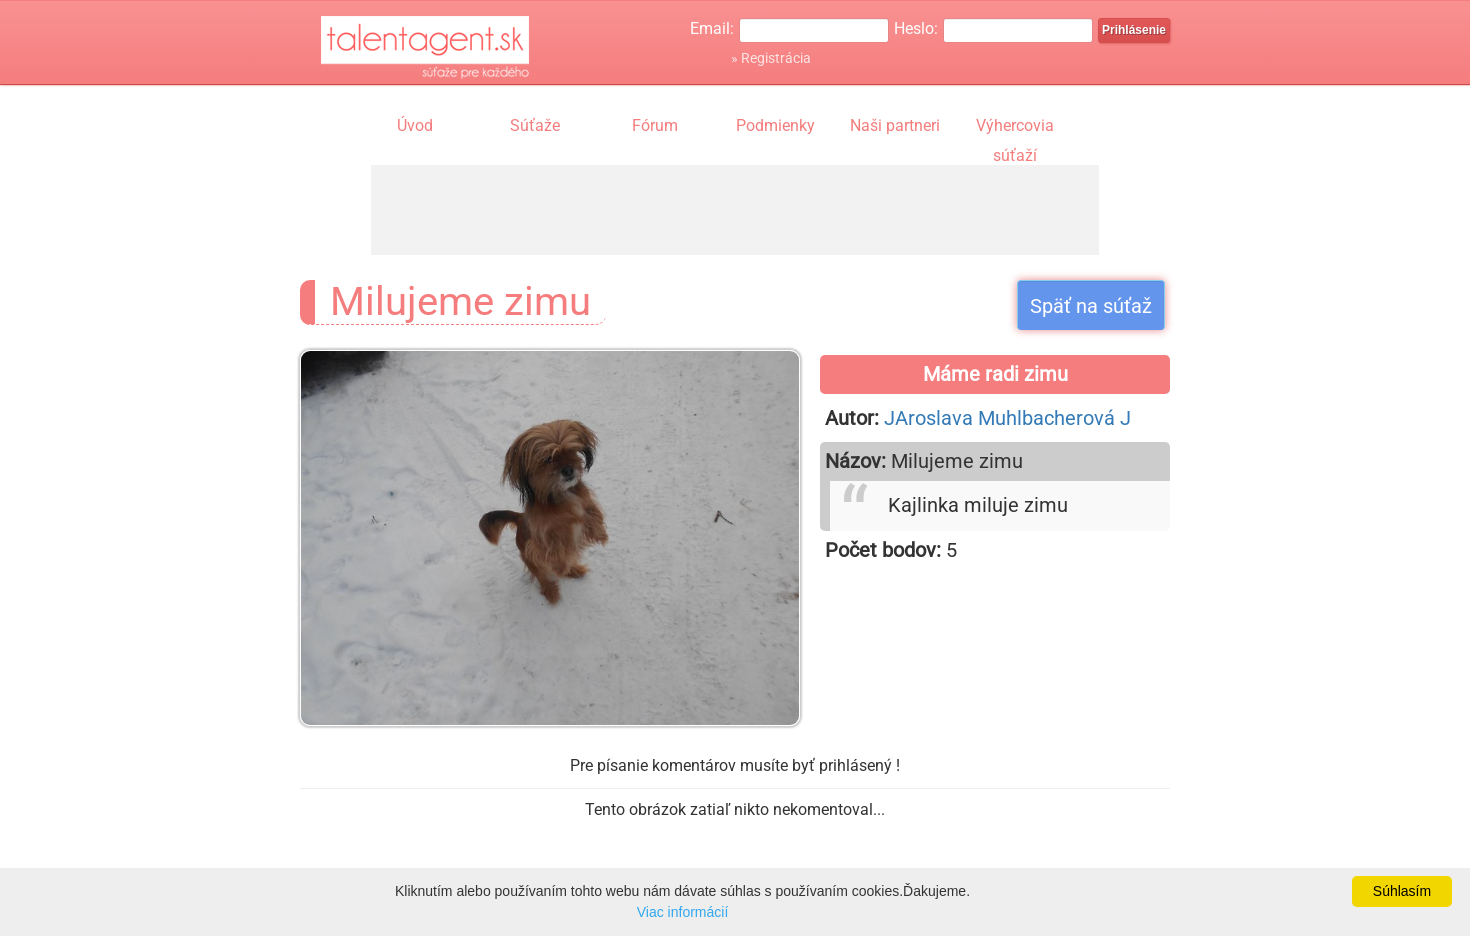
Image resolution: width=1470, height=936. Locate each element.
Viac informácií (683, 912)
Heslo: (916, 28)
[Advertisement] (735, 210)
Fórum (655, 125)
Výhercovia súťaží (1015, 128)
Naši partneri (895, 125)
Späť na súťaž (1091, 306)
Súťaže (535, 125)
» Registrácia (771, 58)
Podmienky (775, 125)
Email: (712, 28)
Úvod (415, 125)
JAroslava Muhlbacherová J (1007, 418)
